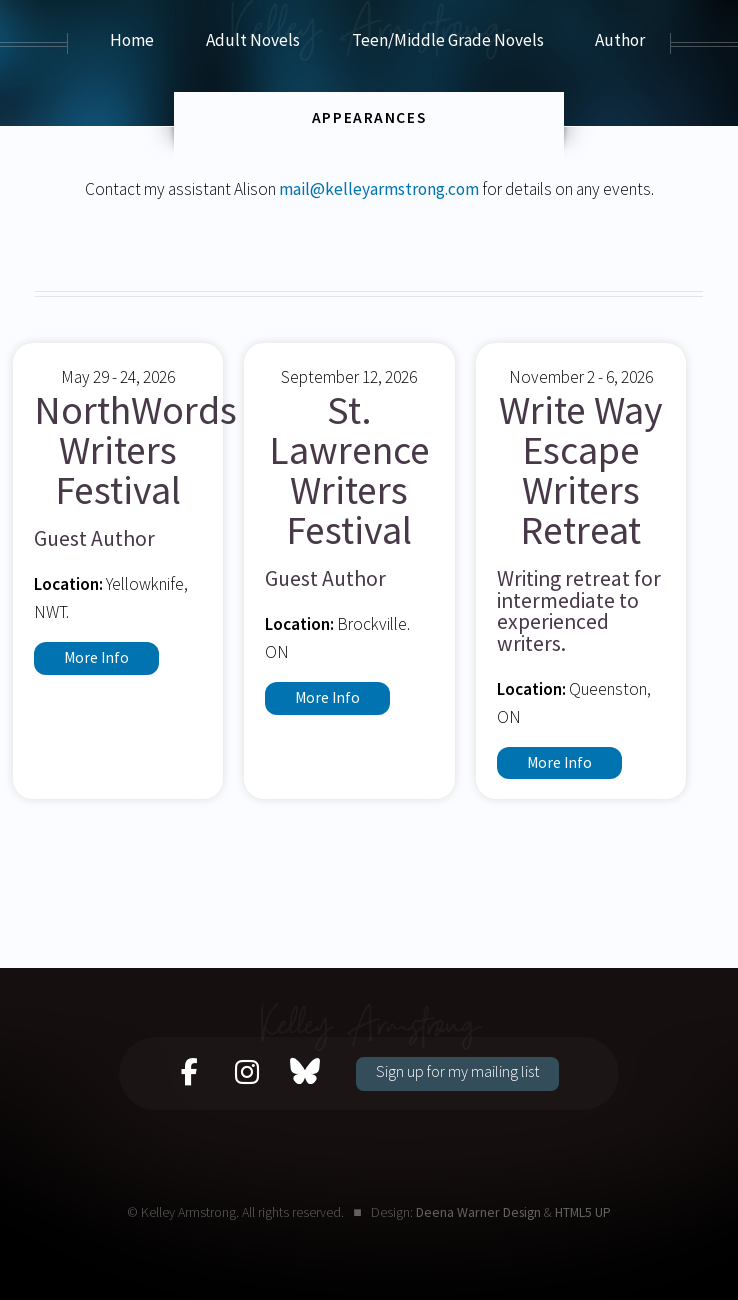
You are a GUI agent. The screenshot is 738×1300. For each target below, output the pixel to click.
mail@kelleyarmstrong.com (379, 189)
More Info (96, 657)
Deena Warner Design (478, 1212)
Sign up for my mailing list (457, 1071)
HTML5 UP (583, 1212)
